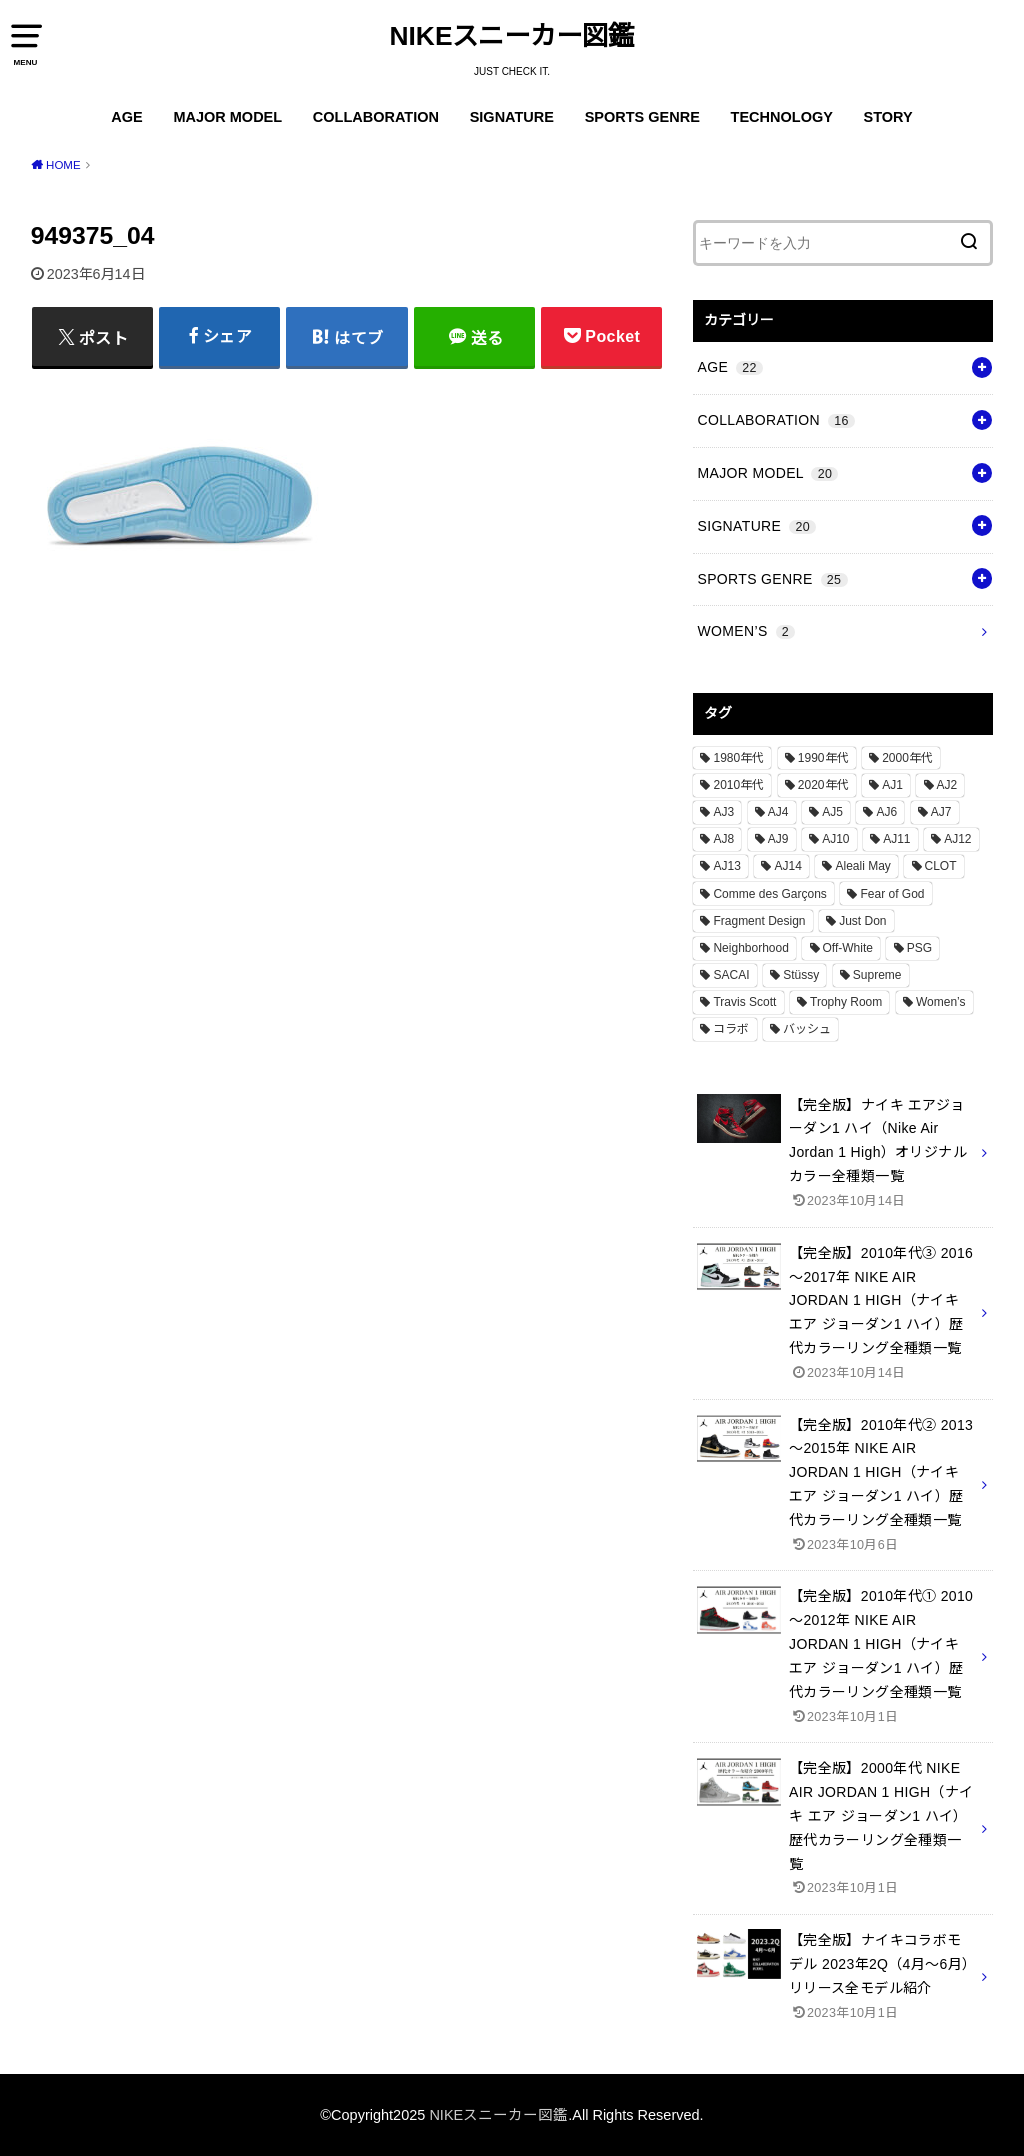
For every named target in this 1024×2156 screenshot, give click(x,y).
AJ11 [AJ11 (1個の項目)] (896, 839)
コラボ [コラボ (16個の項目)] (731, 1029)
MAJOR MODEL (227, 117)
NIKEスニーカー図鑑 (512, 36)
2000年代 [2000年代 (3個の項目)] (907, 758)
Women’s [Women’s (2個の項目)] (941, 1002)
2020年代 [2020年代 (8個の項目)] (823, 785)
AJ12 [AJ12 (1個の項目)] (957, 839)
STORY (888, 117)
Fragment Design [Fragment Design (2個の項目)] (759, 921)
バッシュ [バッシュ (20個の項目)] (807, 1029)
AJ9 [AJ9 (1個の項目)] (778, 839)
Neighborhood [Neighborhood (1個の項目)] (750, 948)
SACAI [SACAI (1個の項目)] (731, 975)
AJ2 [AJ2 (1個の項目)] (947, 785)
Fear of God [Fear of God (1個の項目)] (892, 894)
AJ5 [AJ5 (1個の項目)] (832, 812)
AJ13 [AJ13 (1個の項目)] (726, 866)
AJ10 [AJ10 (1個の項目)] (835, 839)
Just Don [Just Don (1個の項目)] (862, 921)
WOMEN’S (746, 631)
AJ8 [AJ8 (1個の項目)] (723, 839)
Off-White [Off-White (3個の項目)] (848, 948)
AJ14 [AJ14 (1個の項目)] (787, 866)
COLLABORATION (376, 117)
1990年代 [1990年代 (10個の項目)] (823, 758)
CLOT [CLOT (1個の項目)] (941, 866)
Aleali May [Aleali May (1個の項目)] (862, 866)
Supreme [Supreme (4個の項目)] (877, 975)
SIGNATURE (512, 117)
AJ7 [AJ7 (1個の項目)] (941, 812)
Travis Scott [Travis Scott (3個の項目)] (744, 1002)
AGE (126, 117)
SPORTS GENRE (642, 117)
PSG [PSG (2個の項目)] (919, 948)
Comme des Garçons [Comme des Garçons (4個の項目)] (769, 894)
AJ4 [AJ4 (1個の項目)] (778, 812)
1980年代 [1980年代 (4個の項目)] (738, 758)
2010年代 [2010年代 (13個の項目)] (738, 785)
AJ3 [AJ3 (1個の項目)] (723, 812)
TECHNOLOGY (782, 117)
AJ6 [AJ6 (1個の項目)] (886, 812)
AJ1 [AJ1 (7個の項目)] (892, 785)
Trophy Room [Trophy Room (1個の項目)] (846, 1002)
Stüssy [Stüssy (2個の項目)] (801, 975)
